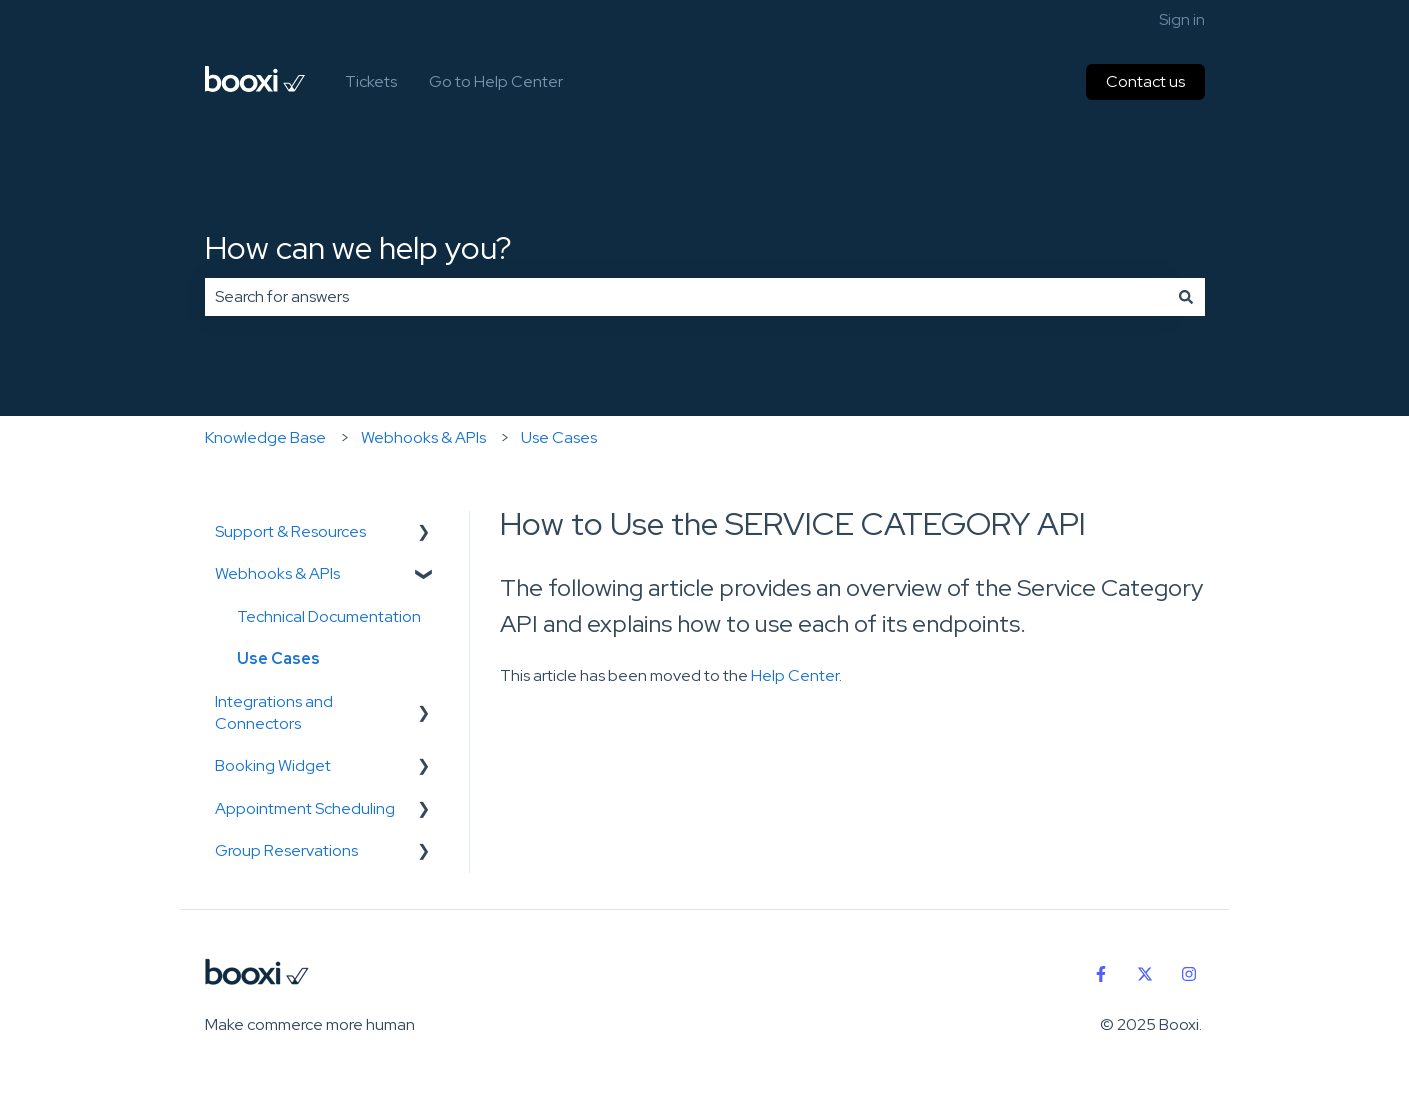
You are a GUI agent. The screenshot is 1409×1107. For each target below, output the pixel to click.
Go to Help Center (496, 81)
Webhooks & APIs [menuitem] (277, 573)
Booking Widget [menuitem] (273, 765)
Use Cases (559, 437)
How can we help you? (358, 247)
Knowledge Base (265, 437)
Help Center (795, 675)
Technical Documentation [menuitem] (329, 616)
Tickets (371, 81)
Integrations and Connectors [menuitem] (274, 712)
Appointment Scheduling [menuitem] (305, 808)
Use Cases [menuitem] (278, 658)
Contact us (1145, 81)
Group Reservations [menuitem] (286, 850)
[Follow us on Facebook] (1101, 974)
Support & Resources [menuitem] (290, 531)
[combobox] (686, 297)
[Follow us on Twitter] (1145, 974)
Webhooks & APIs (423, 437)
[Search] (1186, 297)
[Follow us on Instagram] (1189, 974)
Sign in (1182, 19)
